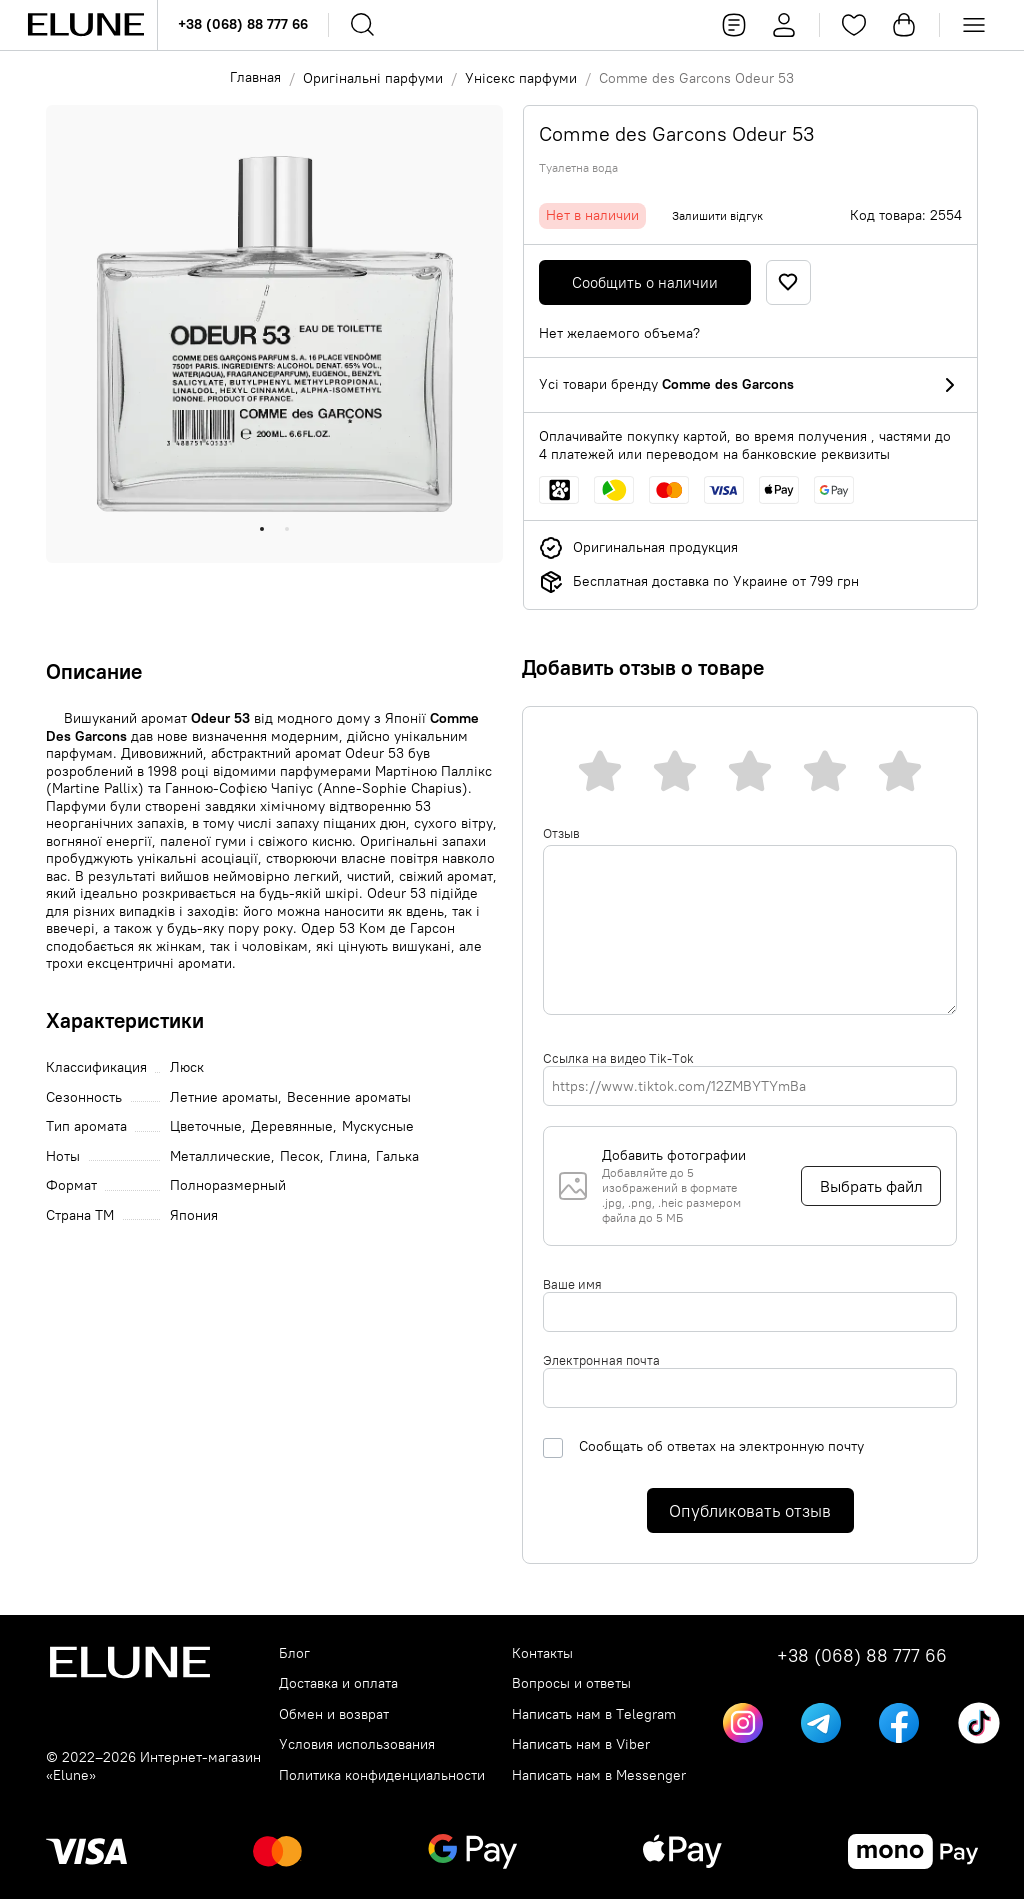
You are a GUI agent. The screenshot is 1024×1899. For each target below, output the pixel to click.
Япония (194, 1215)
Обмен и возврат (334, 1714)
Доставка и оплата (338, 1683)
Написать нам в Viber (581, 1744)
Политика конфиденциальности (382, 1775)
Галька (397, 1156)
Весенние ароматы (349, 1097)
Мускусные (378, 1126)
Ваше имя (572, 1284)
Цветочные (206, 1126)
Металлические (220, 1156)
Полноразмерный (228, 1185)
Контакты (542, 1653)
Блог (294, 1653)
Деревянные (292, 1126)
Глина (348, 1156)
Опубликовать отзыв (750, 1511)
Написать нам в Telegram (594, 1714)
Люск (187, 1067)
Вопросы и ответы (571, 1683)
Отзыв (561, 833)
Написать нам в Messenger (599, 1775)
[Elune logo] (86, 25)
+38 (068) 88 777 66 (243, 24)
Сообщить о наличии (645, 282)
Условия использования (357, 1744)
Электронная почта (601, 1360)
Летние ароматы (224, 1097)
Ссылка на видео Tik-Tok (618, 1058)
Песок (300, 1156)
